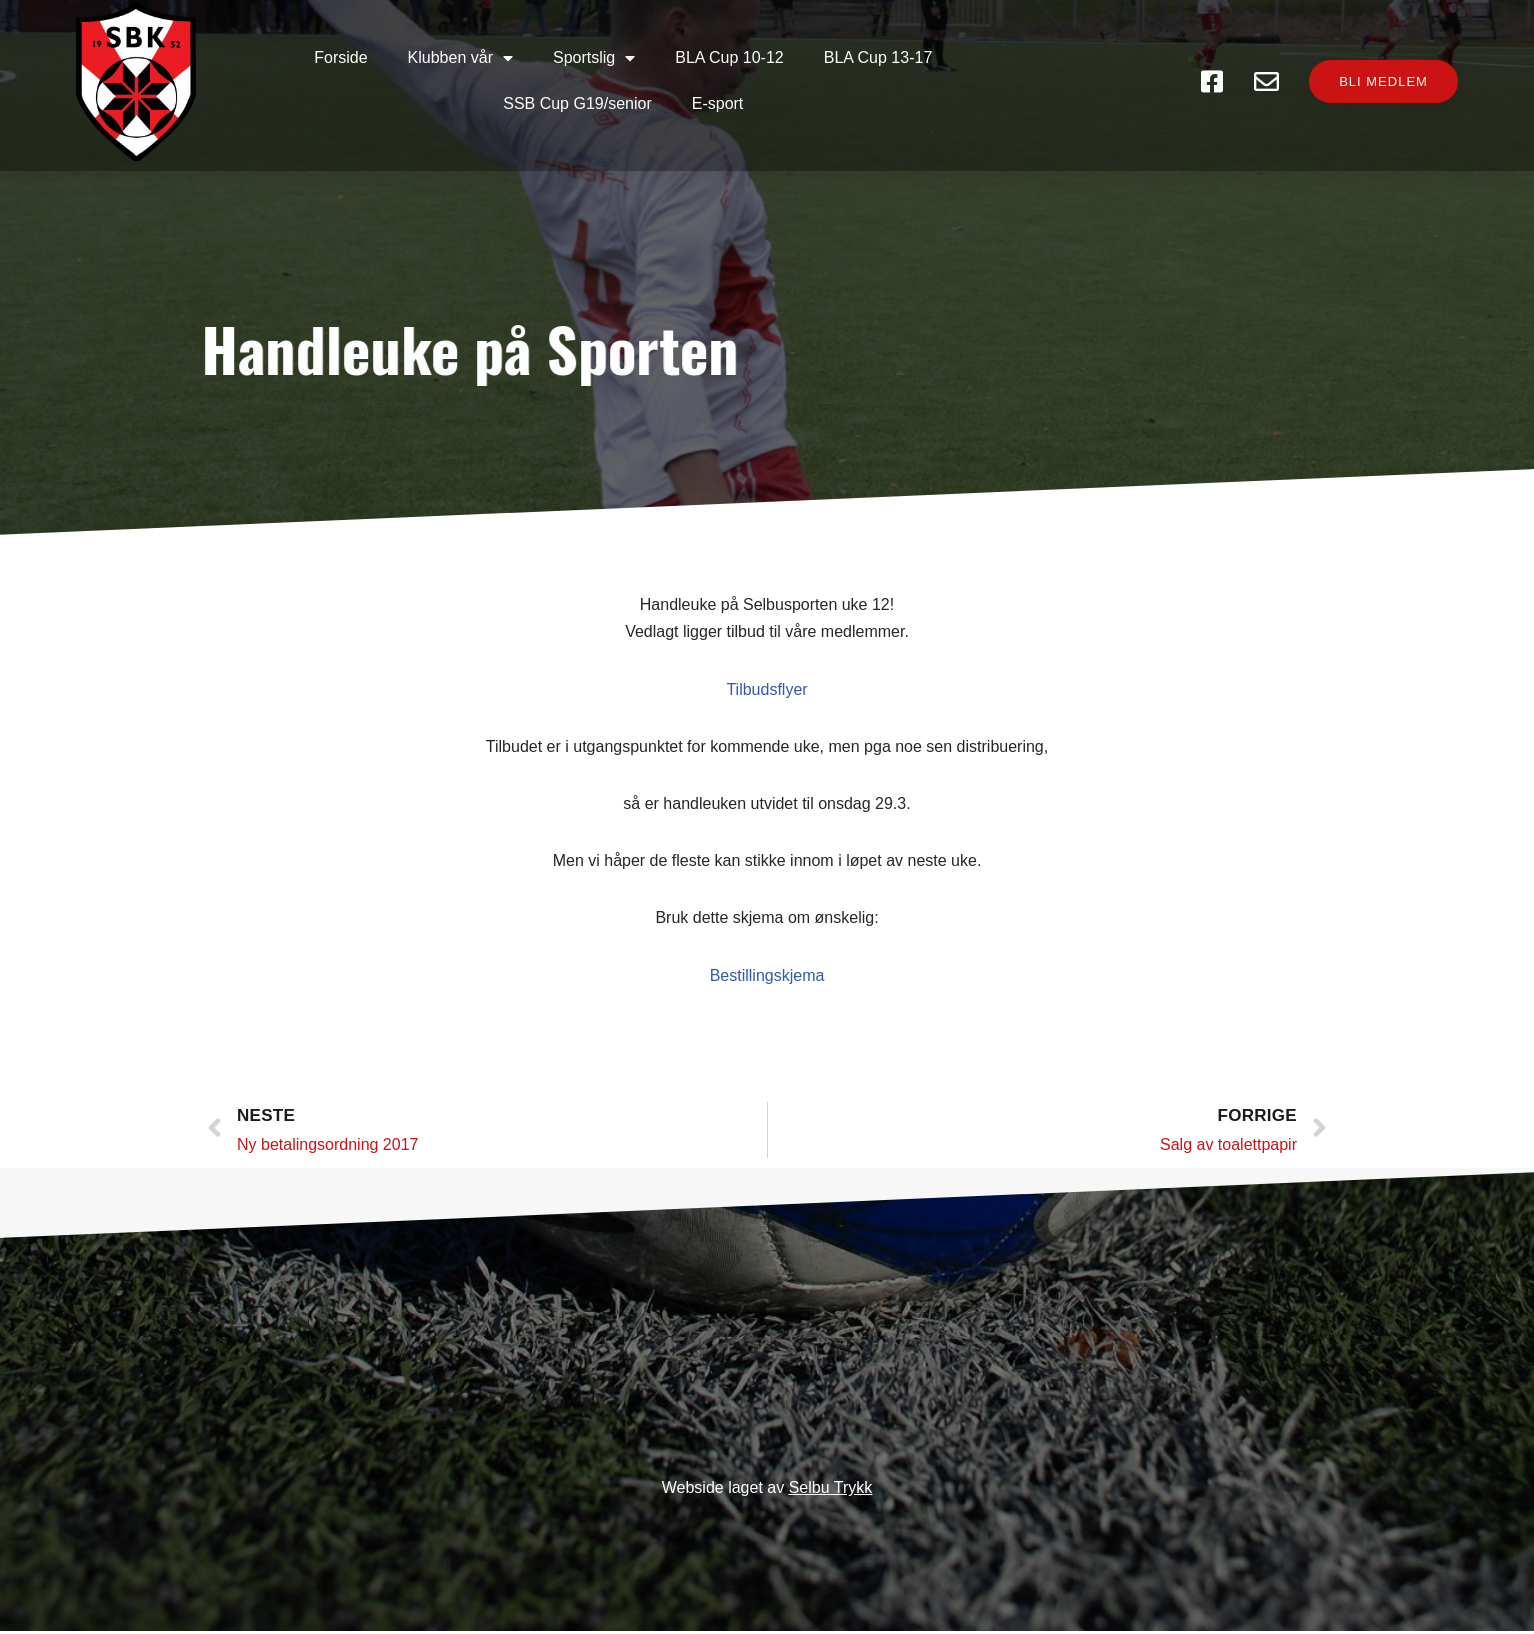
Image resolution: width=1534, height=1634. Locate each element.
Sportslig (460, 62)
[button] (1370, 62)
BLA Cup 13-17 (744, 61)
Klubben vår (326, 62)
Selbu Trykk (831, 1490)
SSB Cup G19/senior (912, 61)
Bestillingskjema (767, 967)
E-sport (1053, 61)
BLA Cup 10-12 (595, 61)
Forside (206, 61)
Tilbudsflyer (766, 681)
